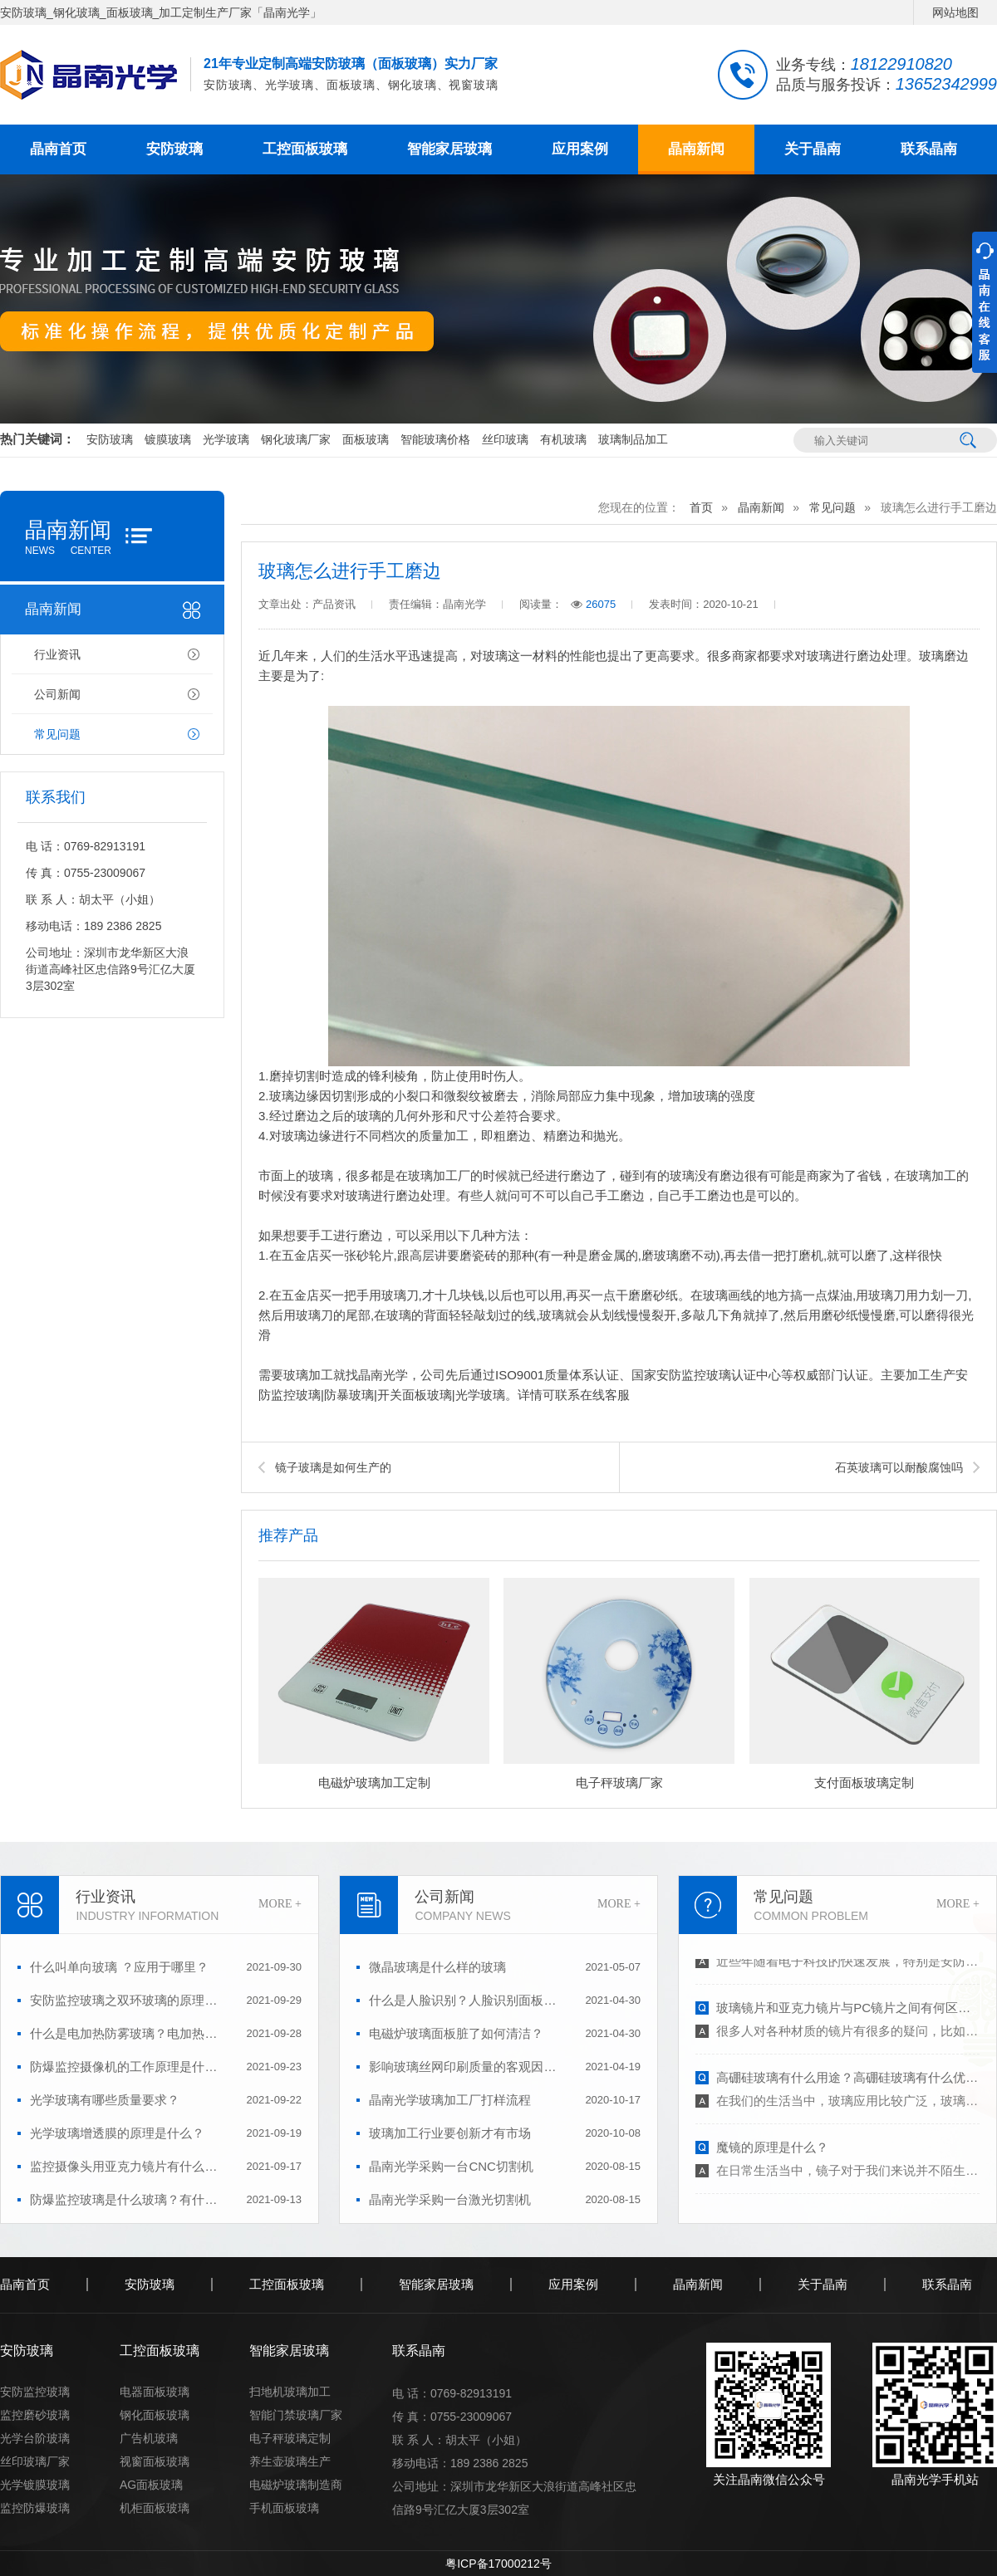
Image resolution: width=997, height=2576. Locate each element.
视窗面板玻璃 (154, 2461)
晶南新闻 (696, 149)
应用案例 (580, 149)
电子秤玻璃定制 (290, 2438)
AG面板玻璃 (151, 2484)
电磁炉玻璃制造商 (295, 2484)
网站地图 (955, 12)
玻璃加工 (308, 1375)
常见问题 (57, 734)
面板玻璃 (365, 439)
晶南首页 (58, 149)
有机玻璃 (563, 439)
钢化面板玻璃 (154, 2415)
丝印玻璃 (505, 439)
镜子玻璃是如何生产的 (333, 1467)
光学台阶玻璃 (35, 2438)
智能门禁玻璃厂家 (295, 2415)
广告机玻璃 (149, 2438)
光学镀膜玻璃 (35, 2484)
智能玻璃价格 (435, 439)
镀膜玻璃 (168, 439)
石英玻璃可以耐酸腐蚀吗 (899, 1467)
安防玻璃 (174, 149)
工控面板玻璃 (305, 149)
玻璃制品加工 (633, 439)
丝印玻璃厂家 (35, 2461)
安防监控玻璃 (35, 2391)
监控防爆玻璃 (35, 2508)
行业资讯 (57, 654)
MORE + (280, 1904)
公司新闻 (57, 694)
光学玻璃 (226, 439)
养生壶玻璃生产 (290, 2461)
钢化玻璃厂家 (296, 439)
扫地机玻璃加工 (290, 2391)
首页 (701, 507)
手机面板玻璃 (284, 2508)
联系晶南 (929, 149)
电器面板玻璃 (154, 2391)
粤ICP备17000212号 (498, 2563)
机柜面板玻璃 (154, 2508)
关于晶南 (812, 149)
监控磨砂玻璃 (35, 2415)
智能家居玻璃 (449, 149)
